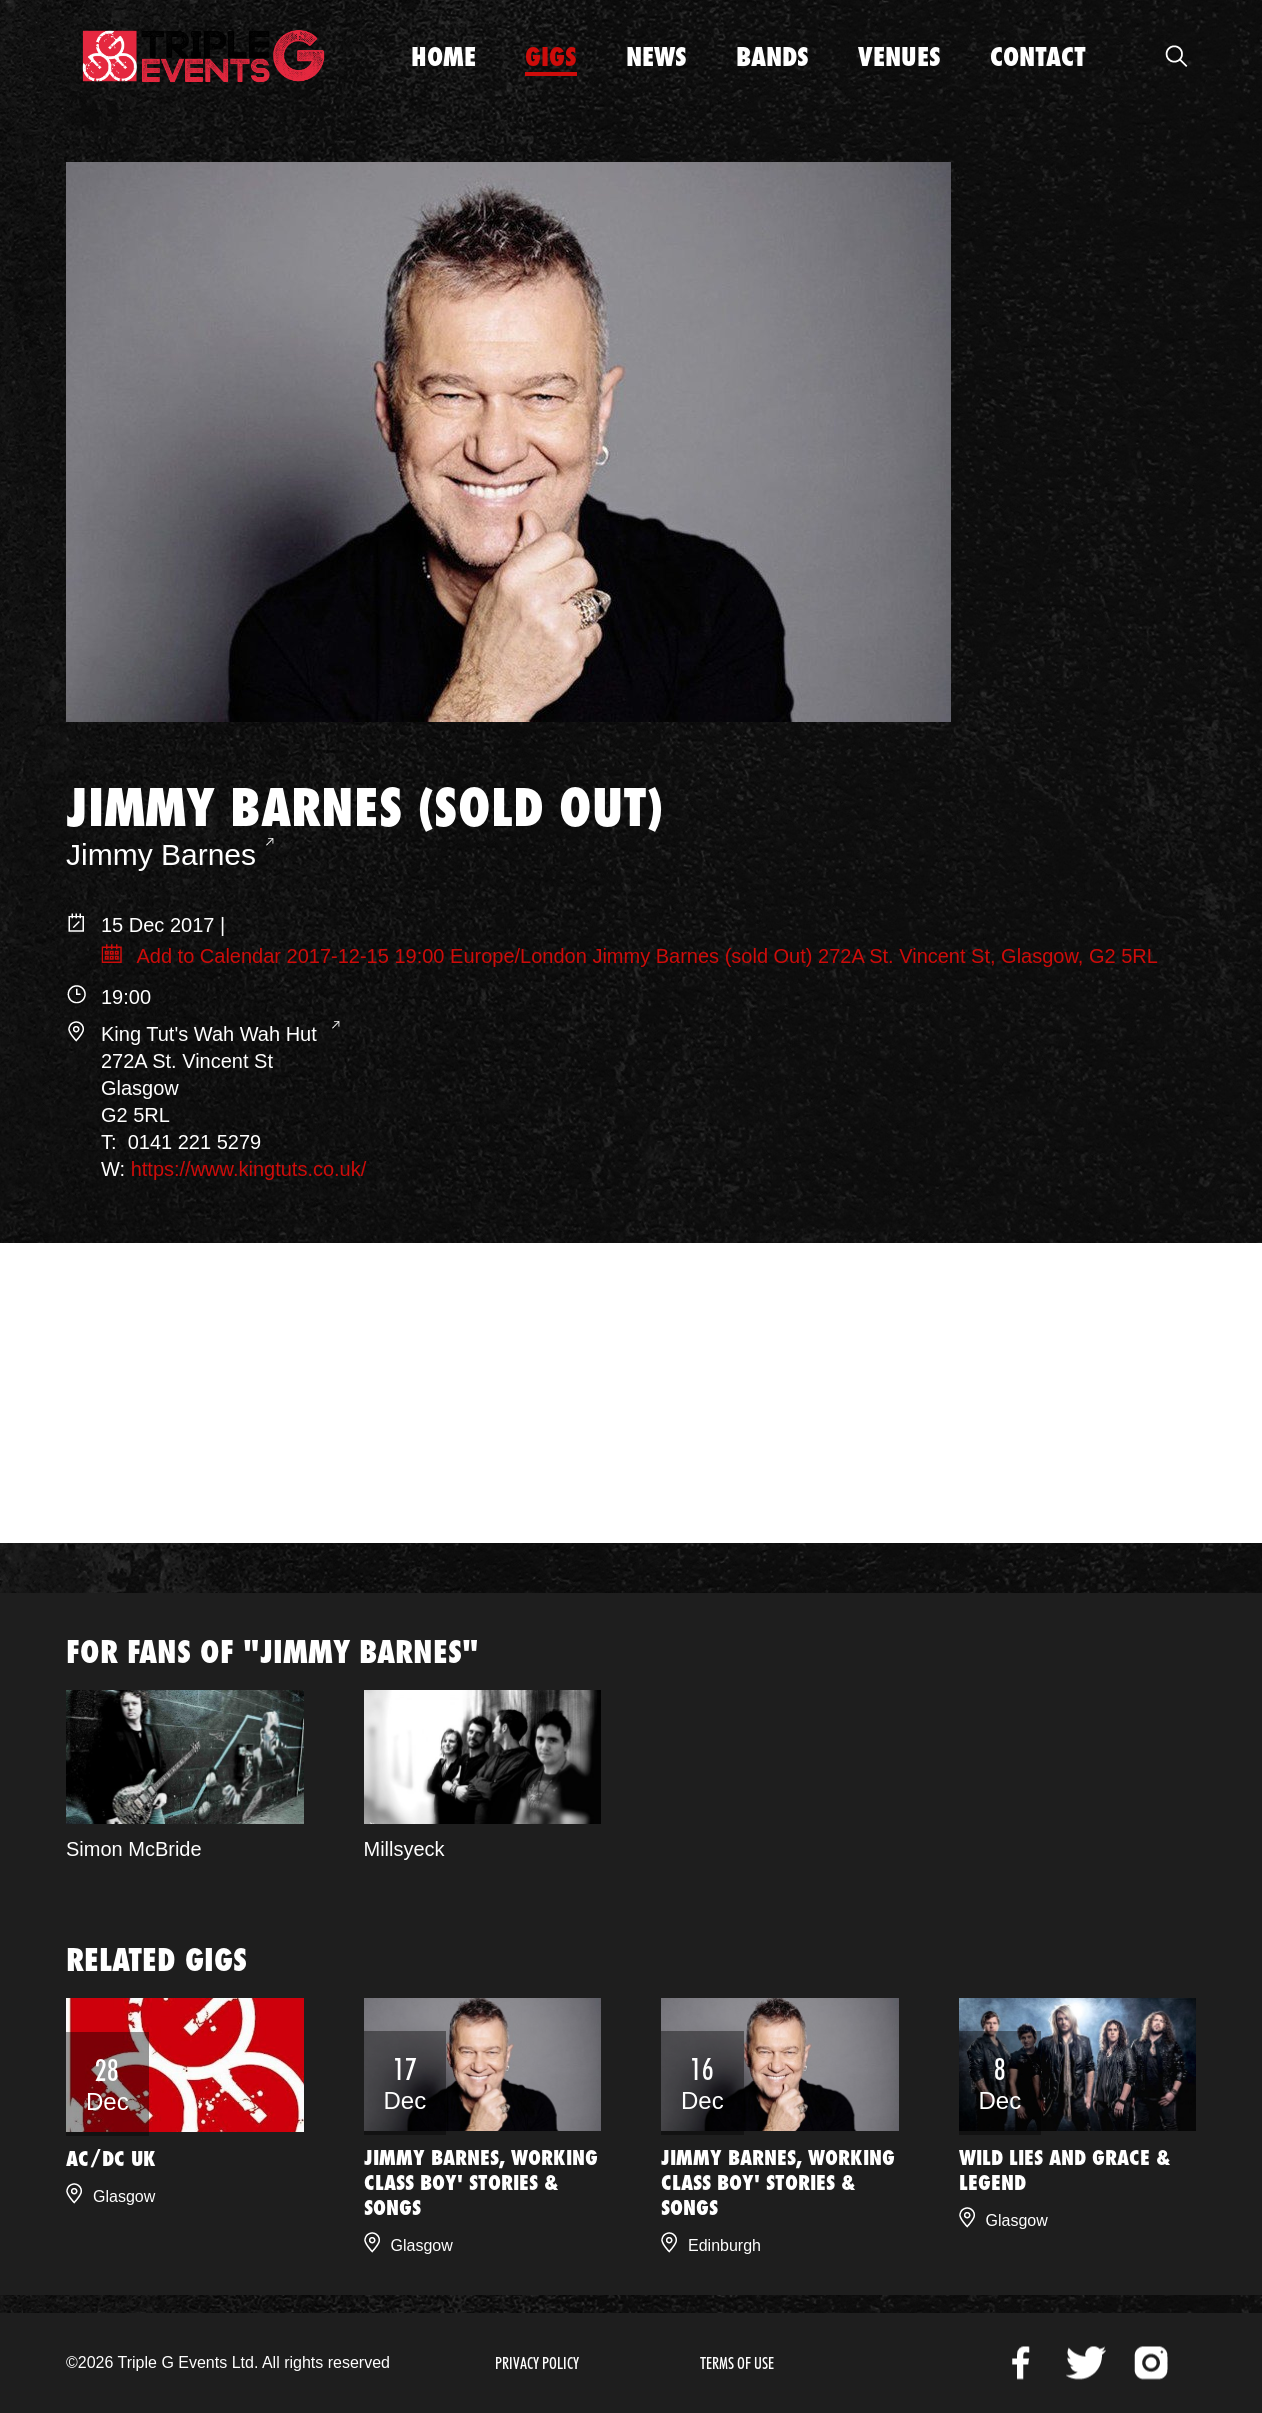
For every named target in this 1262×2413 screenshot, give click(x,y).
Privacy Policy (537, 2363)
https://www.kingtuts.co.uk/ (249, 1169)
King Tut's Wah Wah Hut (211, 1034)
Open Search (1176, 56)
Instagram (1151, 2363)
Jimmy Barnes (161, 854)
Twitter (1086, 2363)
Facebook (1021, 2363)
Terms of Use (737, 2363)
